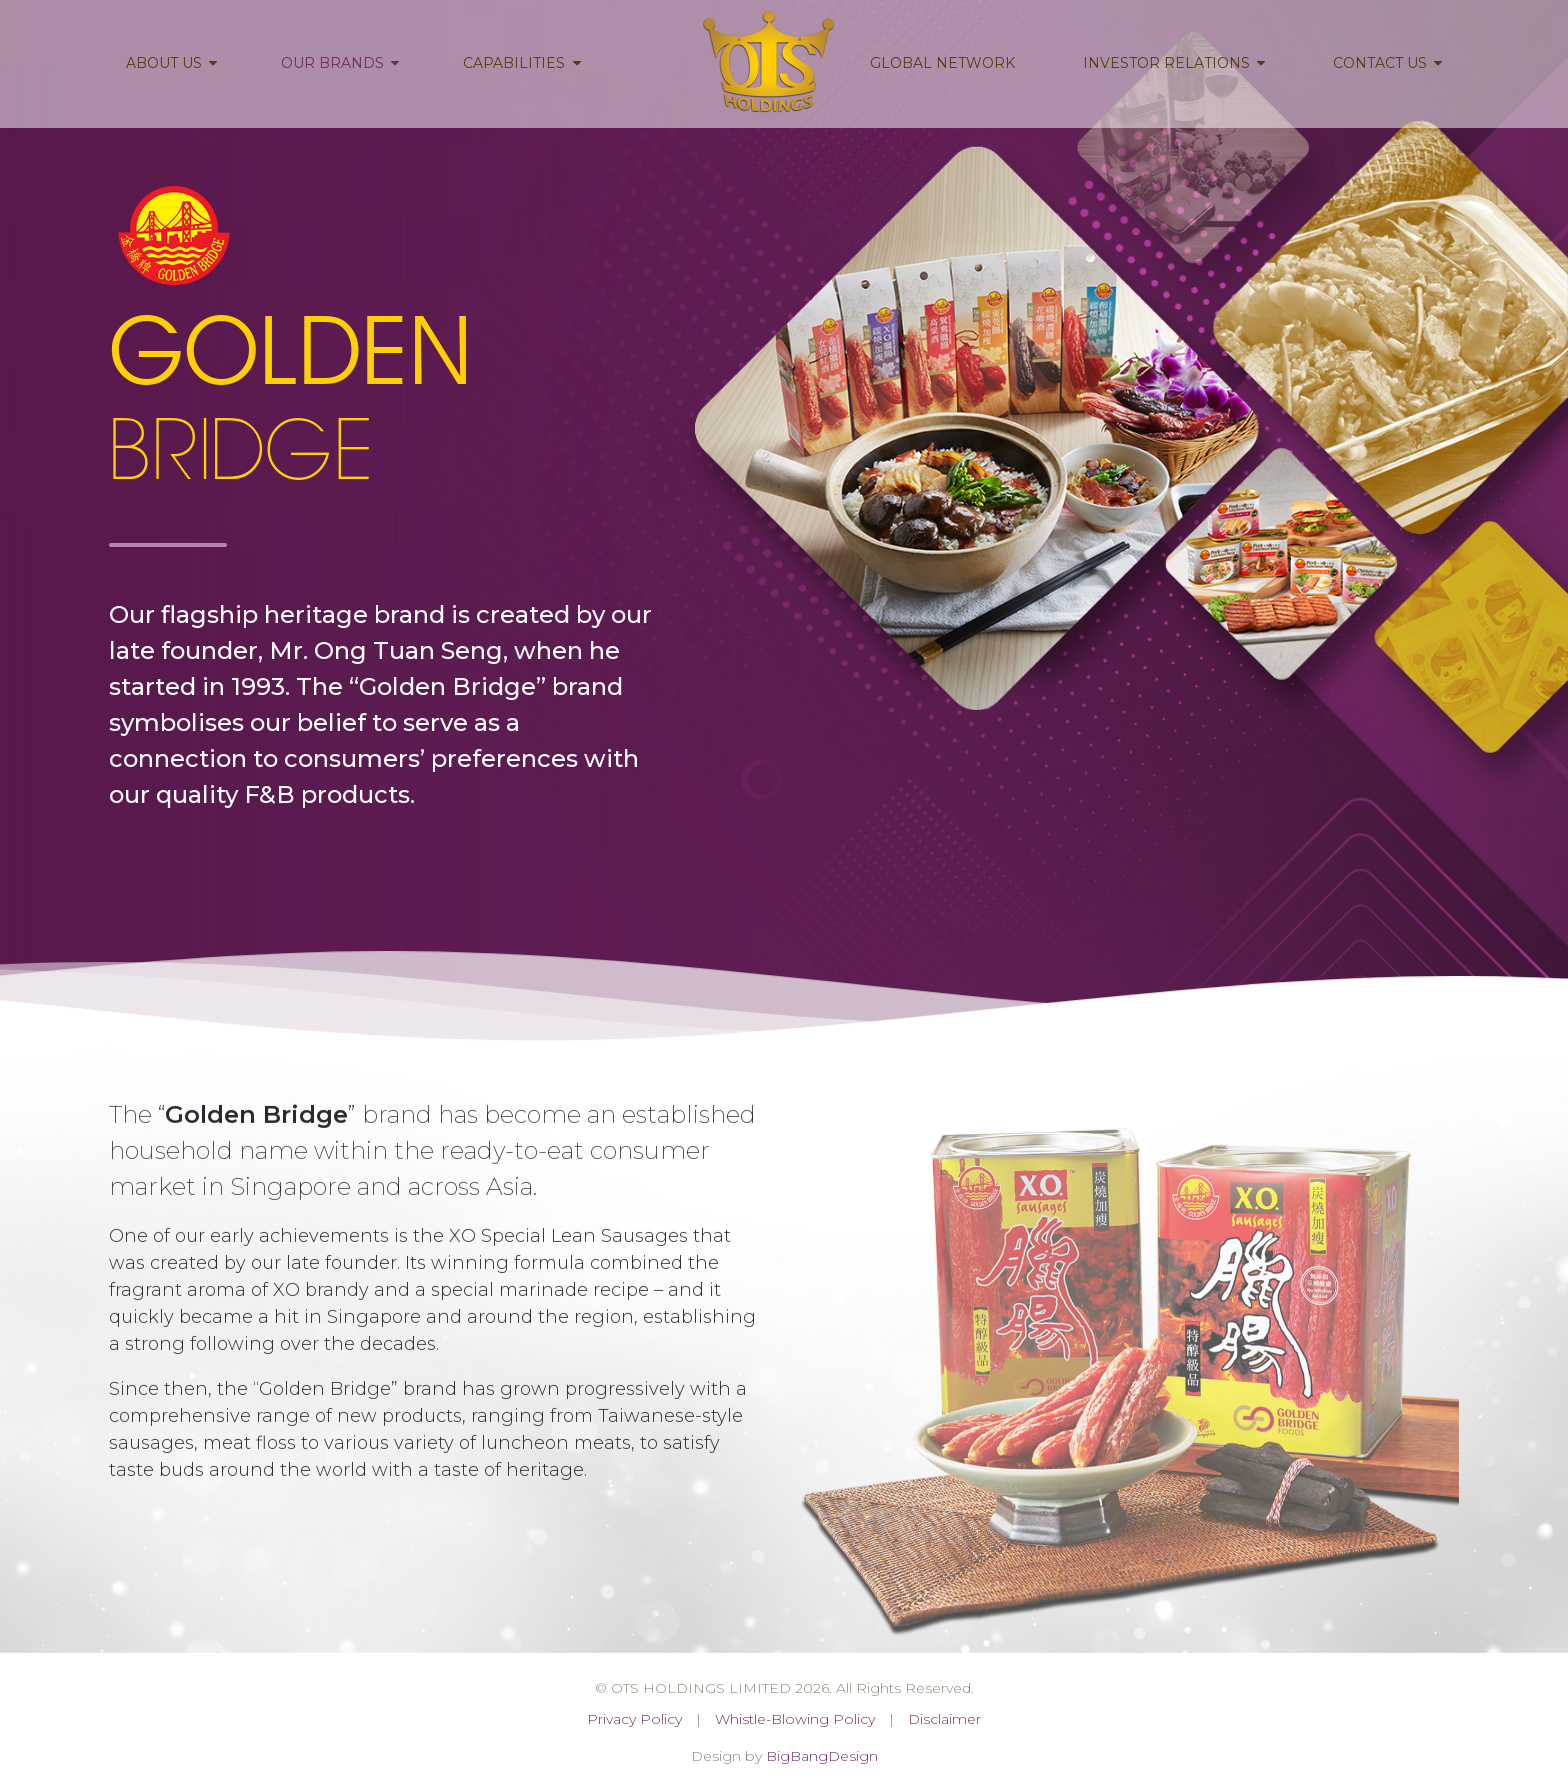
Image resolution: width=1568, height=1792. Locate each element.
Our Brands (340, 63)
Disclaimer (944, 1719)
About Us (171, 63)
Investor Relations (1174, 63)
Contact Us (1387, 63)
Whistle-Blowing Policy (795, 1719)
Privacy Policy (634, 1719)
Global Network (942, 63)
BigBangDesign (822, 1756)
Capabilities (521, 63)
